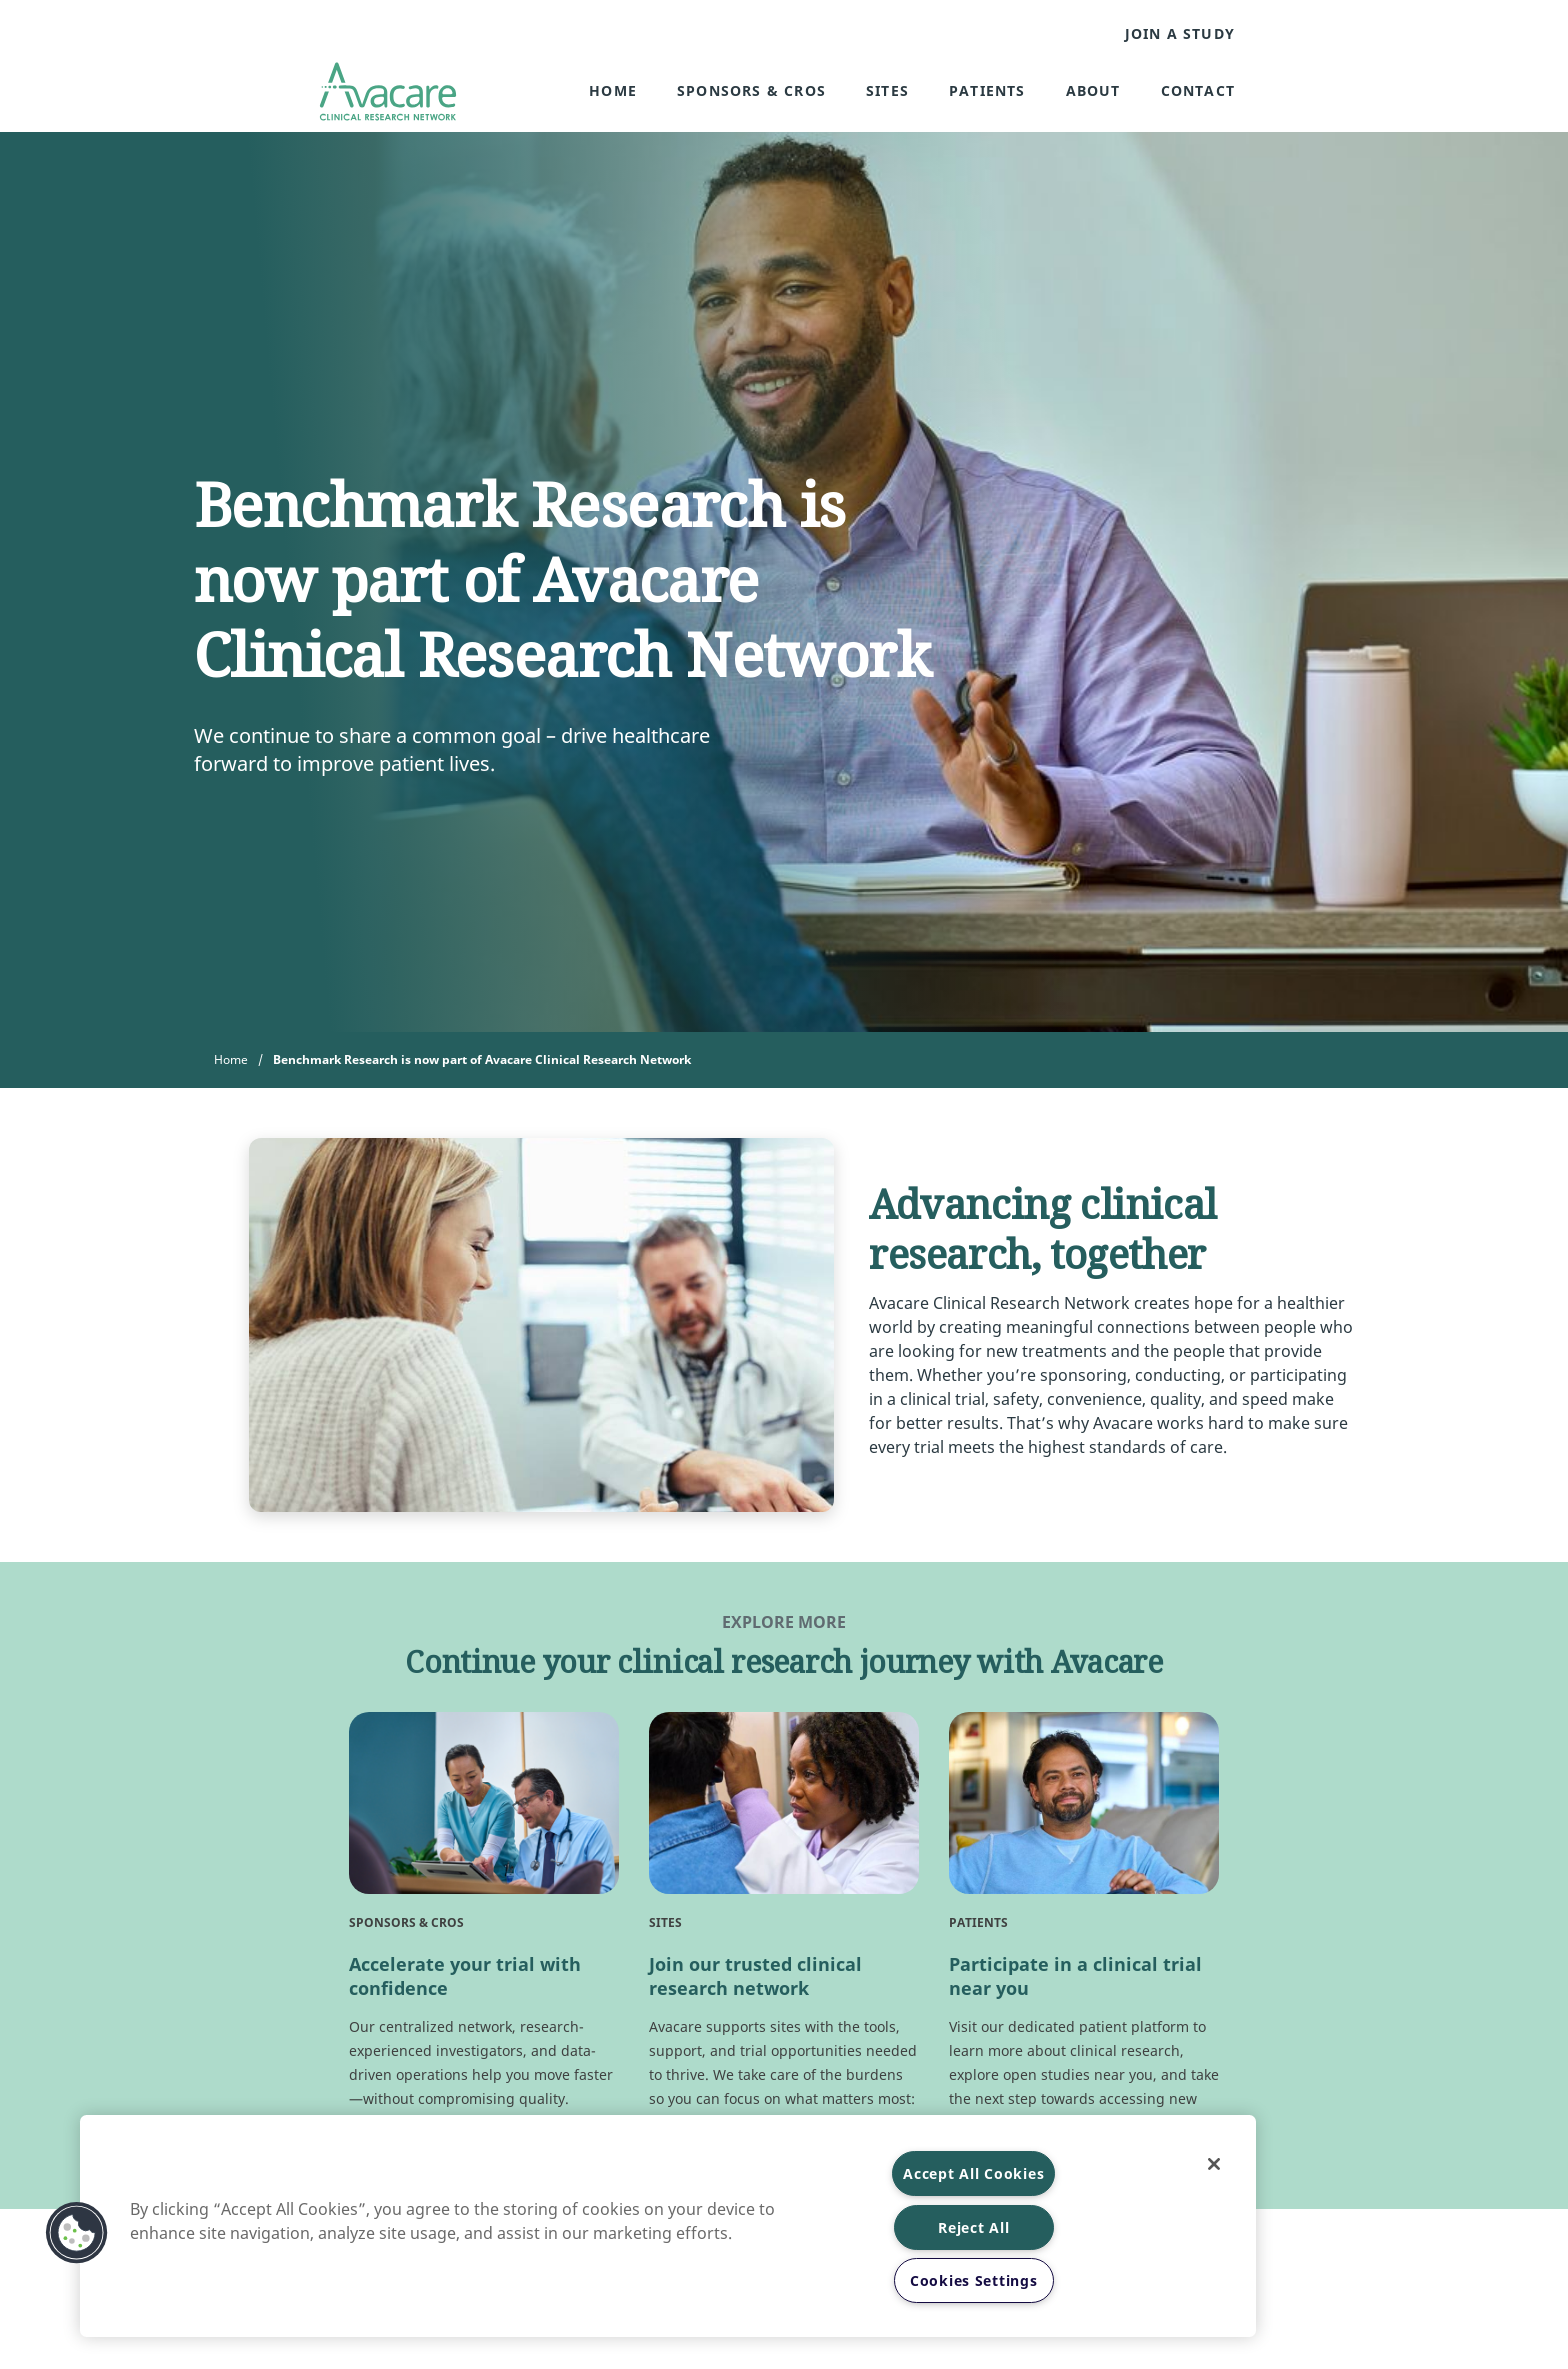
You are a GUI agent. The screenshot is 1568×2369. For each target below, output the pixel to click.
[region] (668, 2226)
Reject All (973, 2227)
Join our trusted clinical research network (755, 1976)
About (1093, 90)
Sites (887, 90)
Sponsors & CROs (751, 90)
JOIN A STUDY (1180, 34)
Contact (1198, 90)
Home (613, 90)
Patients (987, 90)
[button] (77, 2233)
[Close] (1214, 2164)
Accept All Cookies (973, 2173)
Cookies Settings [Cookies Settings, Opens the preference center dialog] (974, 2280)
